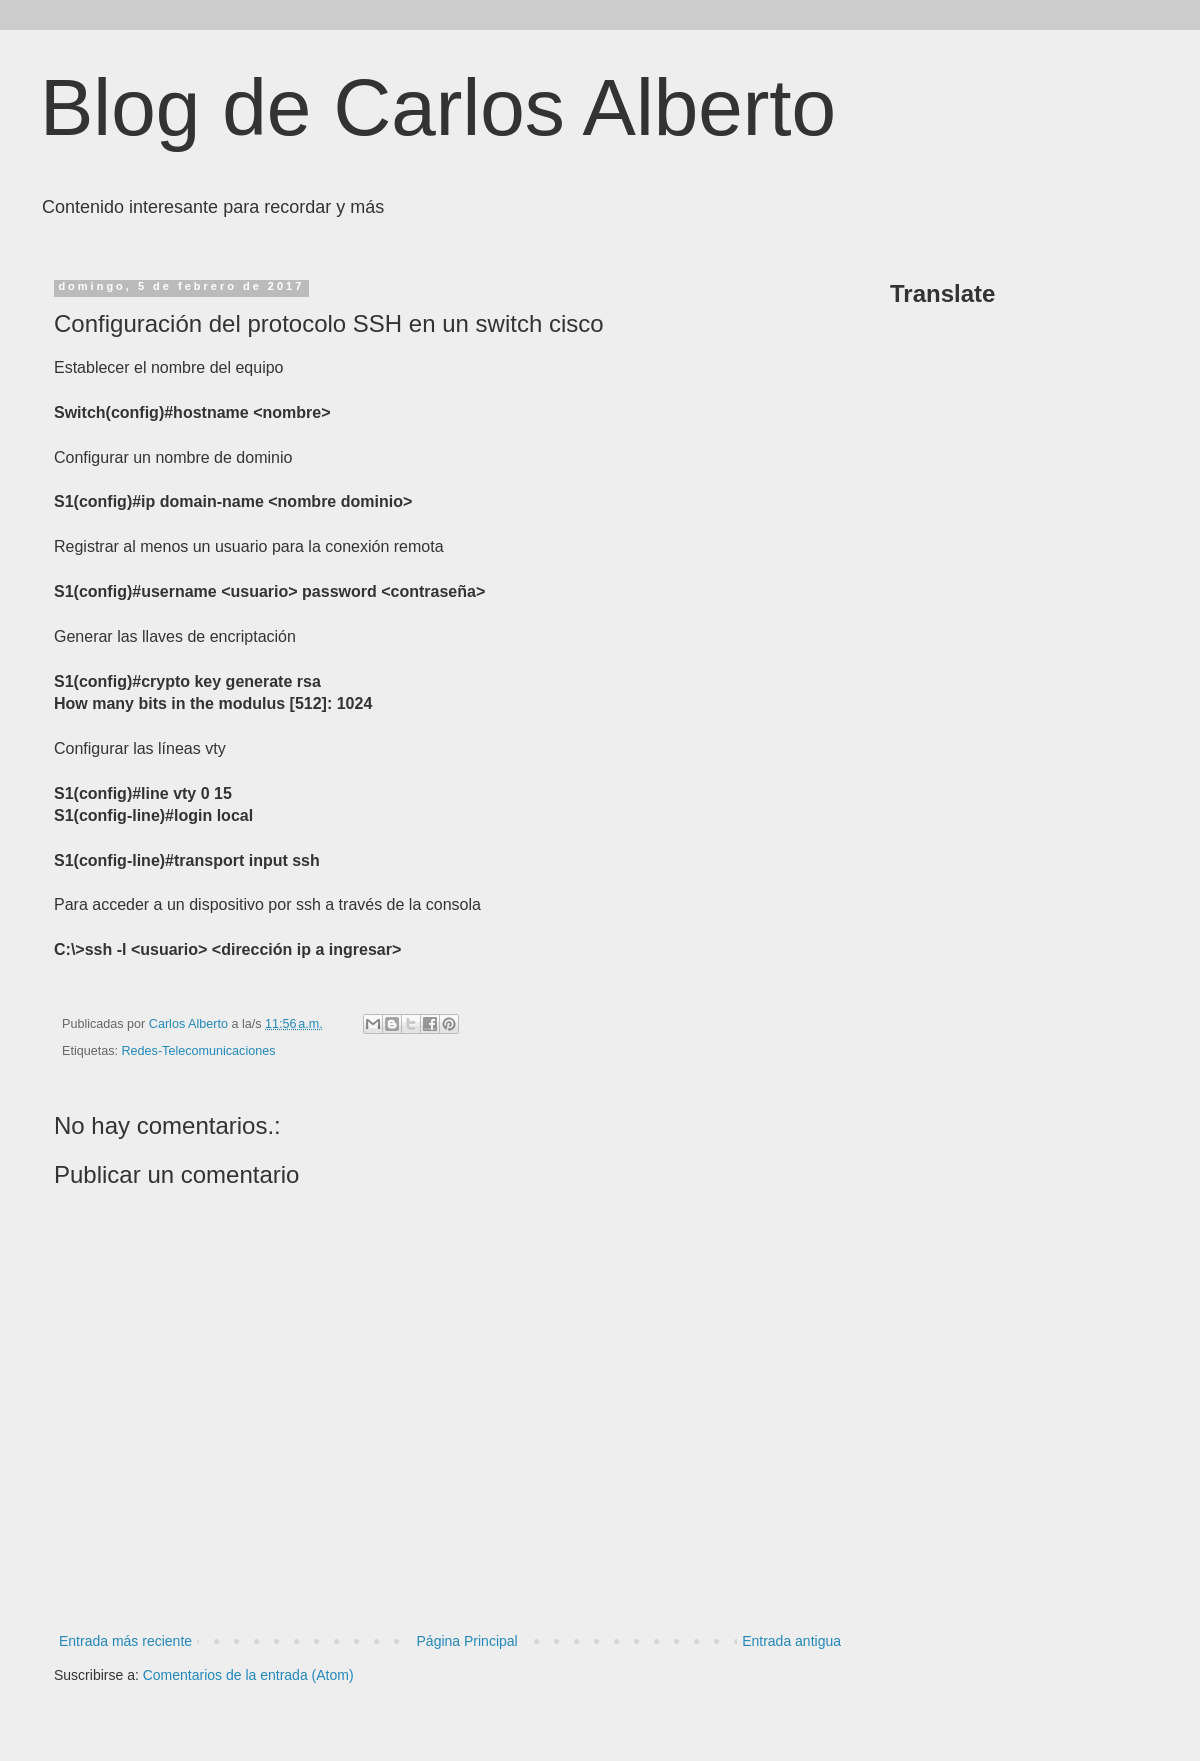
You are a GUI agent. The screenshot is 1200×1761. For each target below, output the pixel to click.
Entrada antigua (791, 1641)
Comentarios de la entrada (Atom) (248, 1675)
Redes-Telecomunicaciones (199, 1051)
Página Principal (467, 1641)
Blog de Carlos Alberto (438, 107)
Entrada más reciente (125, 1641)
